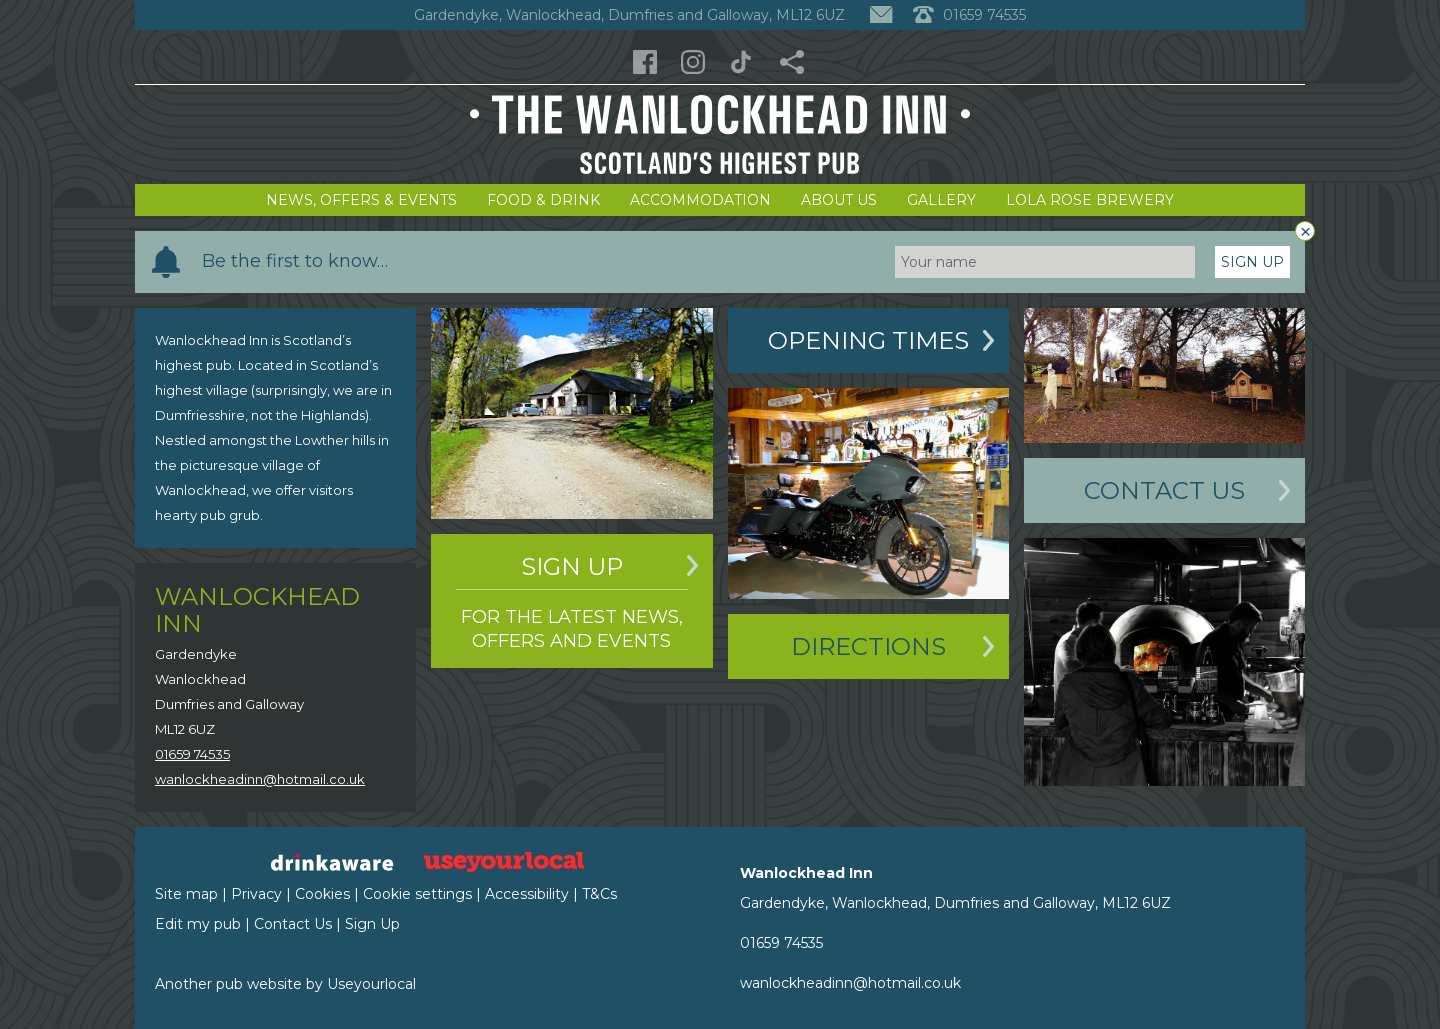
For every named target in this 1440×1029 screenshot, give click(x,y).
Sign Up (1252, 262)
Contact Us (1164, 490)
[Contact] (881, 15)
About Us (839, 200)
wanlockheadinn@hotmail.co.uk (260, 779)
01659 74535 (192, 754)
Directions (868, 646)
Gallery (941, 200)
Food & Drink (543, 200)
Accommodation (700, 200)
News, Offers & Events (361, 200)
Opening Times (868, 340)
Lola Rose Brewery (1090, 200)
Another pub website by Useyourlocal (285, 984)
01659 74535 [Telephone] (969, 15)
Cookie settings (417, 894)
